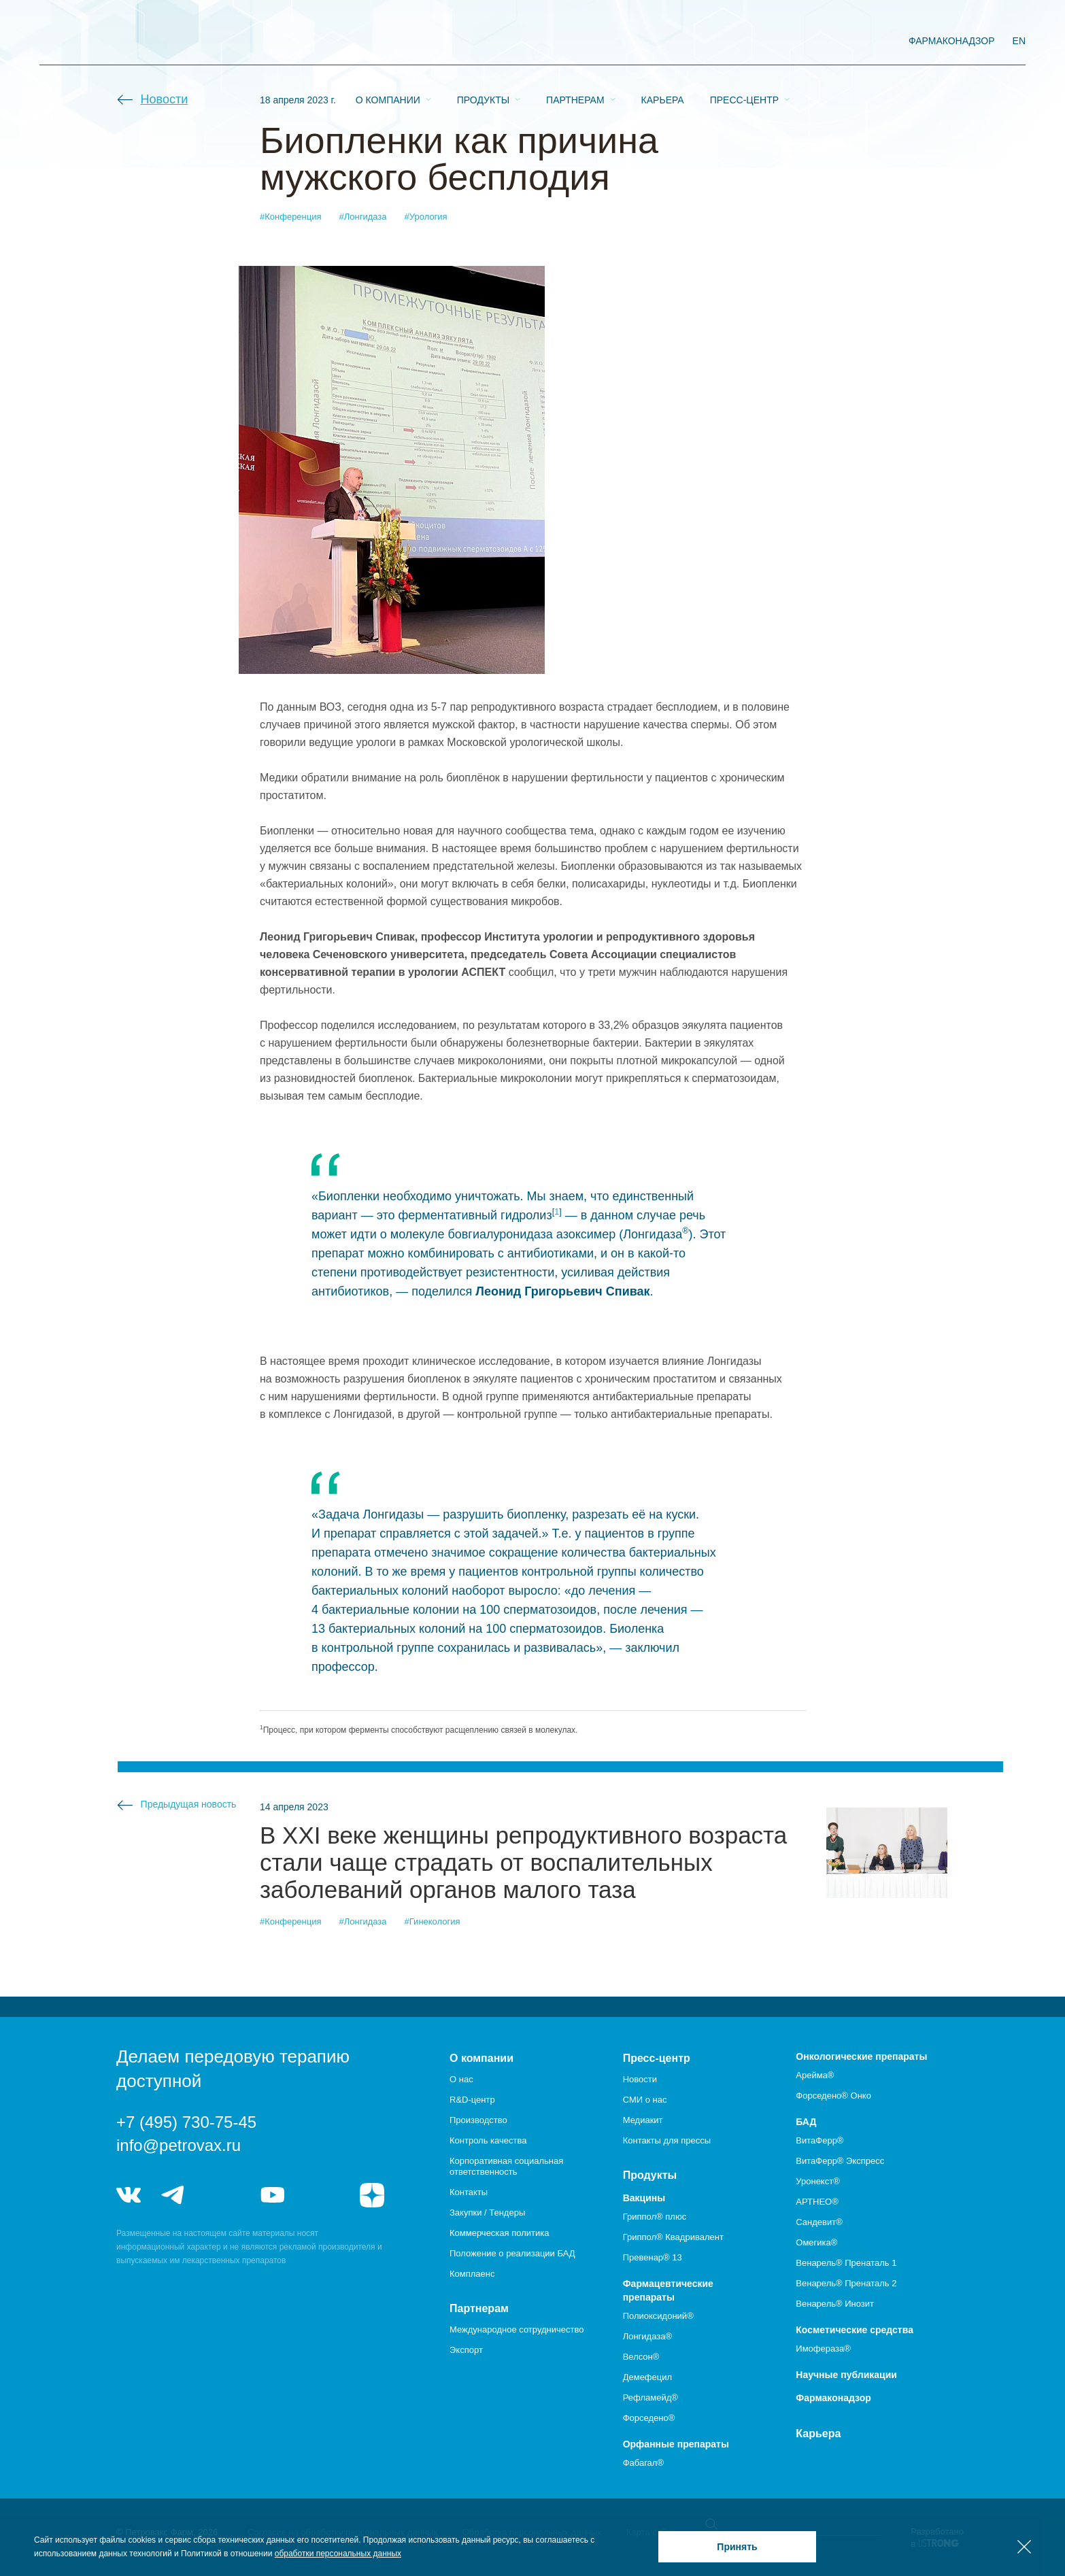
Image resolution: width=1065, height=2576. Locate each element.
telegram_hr (222, 2195)
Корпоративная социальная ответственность (506, 2166)
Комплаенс (472, 2274)
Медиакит (643, 2120)
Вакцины (644, 2197)
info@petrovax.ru (178, 2145)
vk (128, 2195)
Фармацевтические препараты (668, 2290)
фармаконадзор (952, 40)
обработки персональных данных (338, 2553)
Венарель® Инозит (835, 2304)
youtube (272, 2195)
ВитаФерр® (819, 2140)
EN (1019, 40)
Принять (737, 2546)
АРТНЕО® (817, 2202)
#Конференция (291, 216)
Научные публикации (846, 2374)
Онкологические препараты (861, 2056)
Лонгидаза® (647, 2336)
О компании (388, 41)
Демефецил (647, 2377)
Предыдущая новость (189, 1804)
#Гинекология (432, 1921)
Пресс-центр (744, 41)
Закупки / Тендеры (487, 2212)
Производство (478, 2120)
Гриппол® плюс (654, 2216)
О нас (461, 2079)
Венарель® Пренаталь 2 (846, 2283)
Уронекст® (817, 2181)
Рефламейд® (650, 2397)
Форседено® (649, 2418)
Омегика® (816, 2242)
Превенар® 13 (652, 2257)
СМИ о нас (645, 2100)
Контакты (469, 2192)
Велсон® (641, 2357)
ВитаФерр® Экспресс (840, 2161)
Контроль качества (488, 2140)
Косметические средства (854, 2329)
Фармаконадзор (833, 2397)
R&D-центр (472, 2100)
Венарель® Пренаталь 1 (846, 2263)
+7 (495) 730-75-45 (186, 2122)
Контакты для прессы (667, 2140)
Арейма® (815, 2075)
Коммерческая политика (499, 2233)
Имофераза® (823, 2348)
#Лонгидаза (363, 216)
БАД (806, 2121)
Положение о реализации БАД (512, 2253)
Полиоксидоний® (658, 2316)
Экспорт (466, 2350)
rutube (322, 2195)
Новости (164, 99)
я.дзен (372, 2195)
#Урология (426, 216)
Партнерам (575, 41)
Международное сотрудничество (517, 2329)
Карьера (662, 41)
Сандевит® (819, 2222)
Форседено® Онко (833, 2095)
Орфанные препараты (676, 2444)
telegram (173, 2195)
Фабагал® (643, 2463)
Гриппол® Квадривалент (673, 2237)
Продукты (483, 41)
